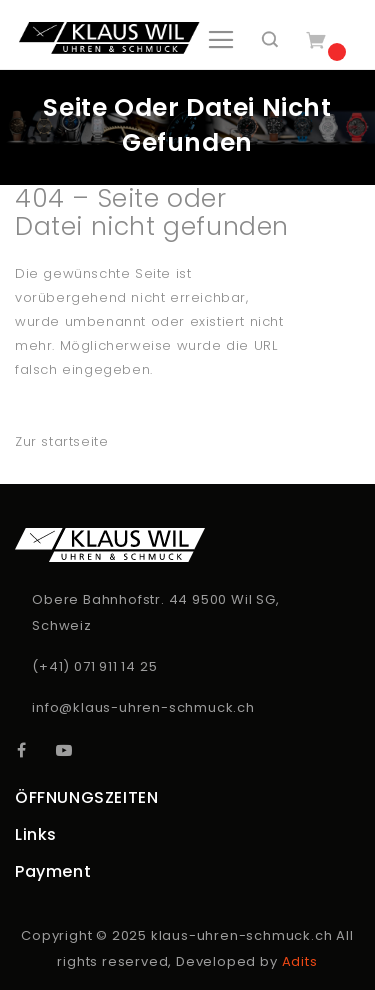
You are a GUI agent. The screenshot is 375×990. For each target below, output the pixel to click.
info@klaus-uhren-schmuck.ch (143, 707)
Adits (300, 961)
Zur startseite (61, 441)
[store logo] (109, 38)
